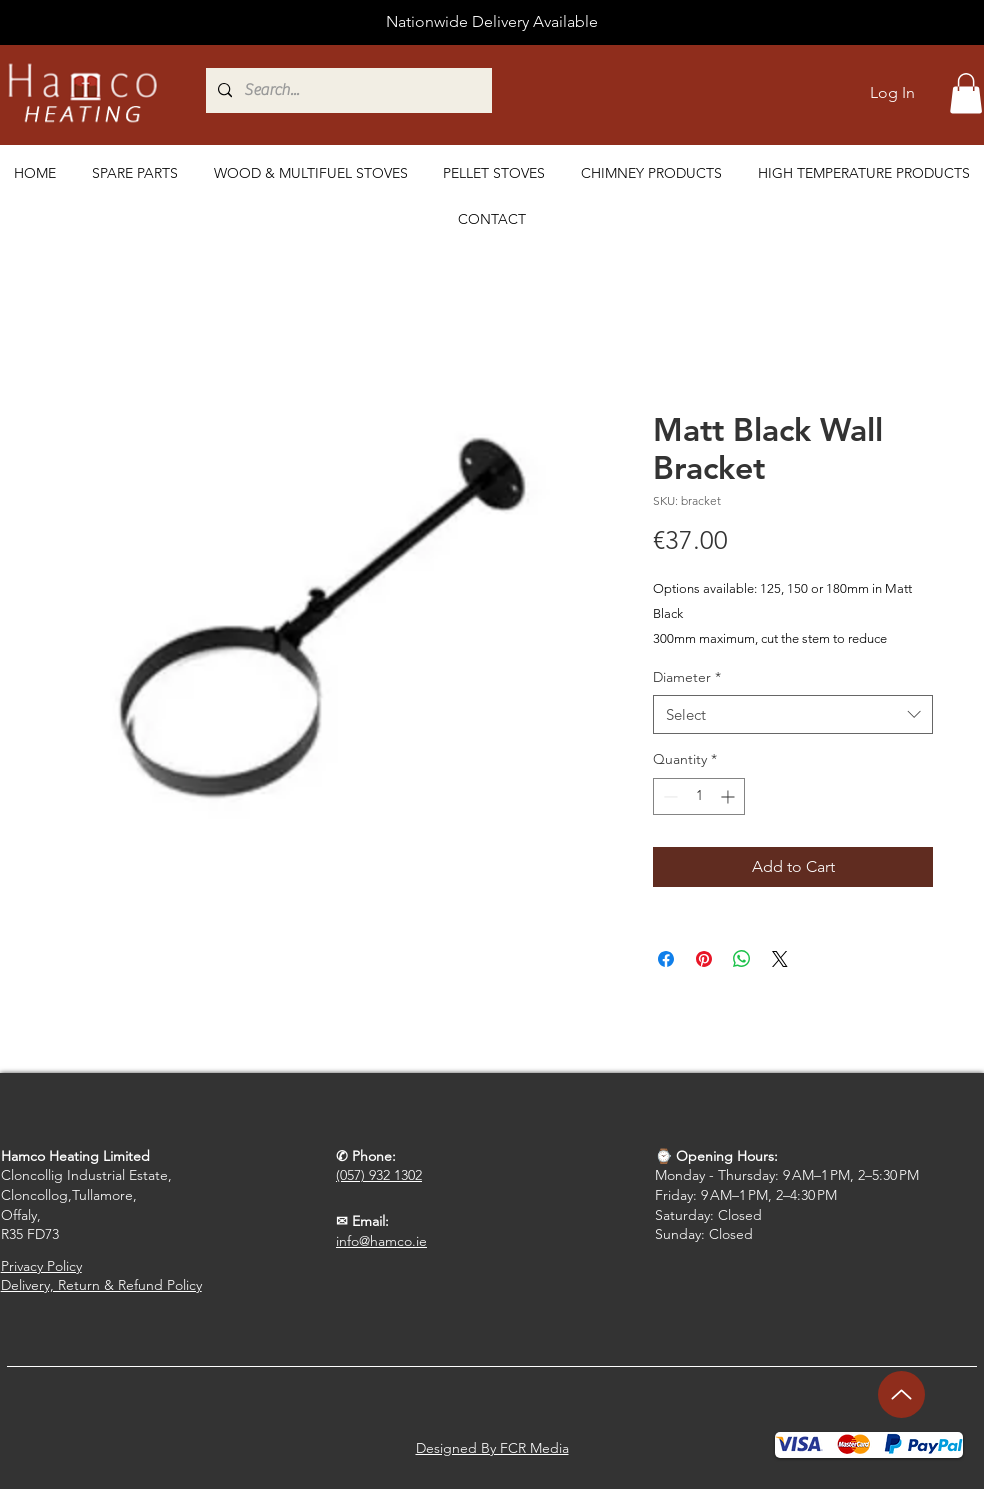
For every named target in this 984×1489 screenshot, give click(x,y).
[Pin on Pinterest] (704, 959)
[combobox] (793, 714)
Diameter (687, 677)
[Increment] (729, 796)
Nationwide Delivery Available (492, 21)
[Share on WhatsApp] (742, 959)
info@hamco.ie (381, 1241)
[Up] (901, 1394)
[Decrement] (668, 796)
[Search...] (449, 90)
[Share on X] (780, 959)
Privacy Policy (41, 1266)
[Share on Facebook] (666, 959)
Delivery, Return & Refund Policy (101, 1285)
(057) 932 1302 (379, 1175)
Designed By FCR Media (492, 1448)
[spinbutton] (699, 796)
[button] (966, 93)
